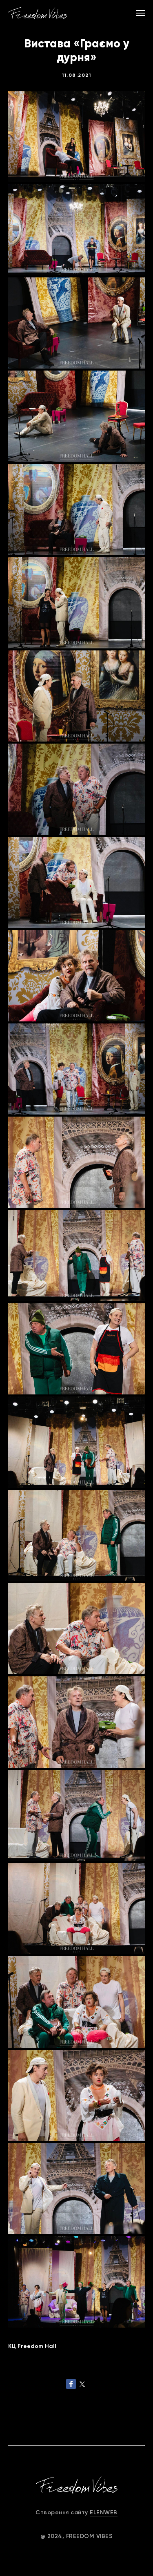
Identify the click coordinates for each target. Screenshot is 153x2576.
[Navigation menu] (140, 13)
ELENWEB (104, 2512)
